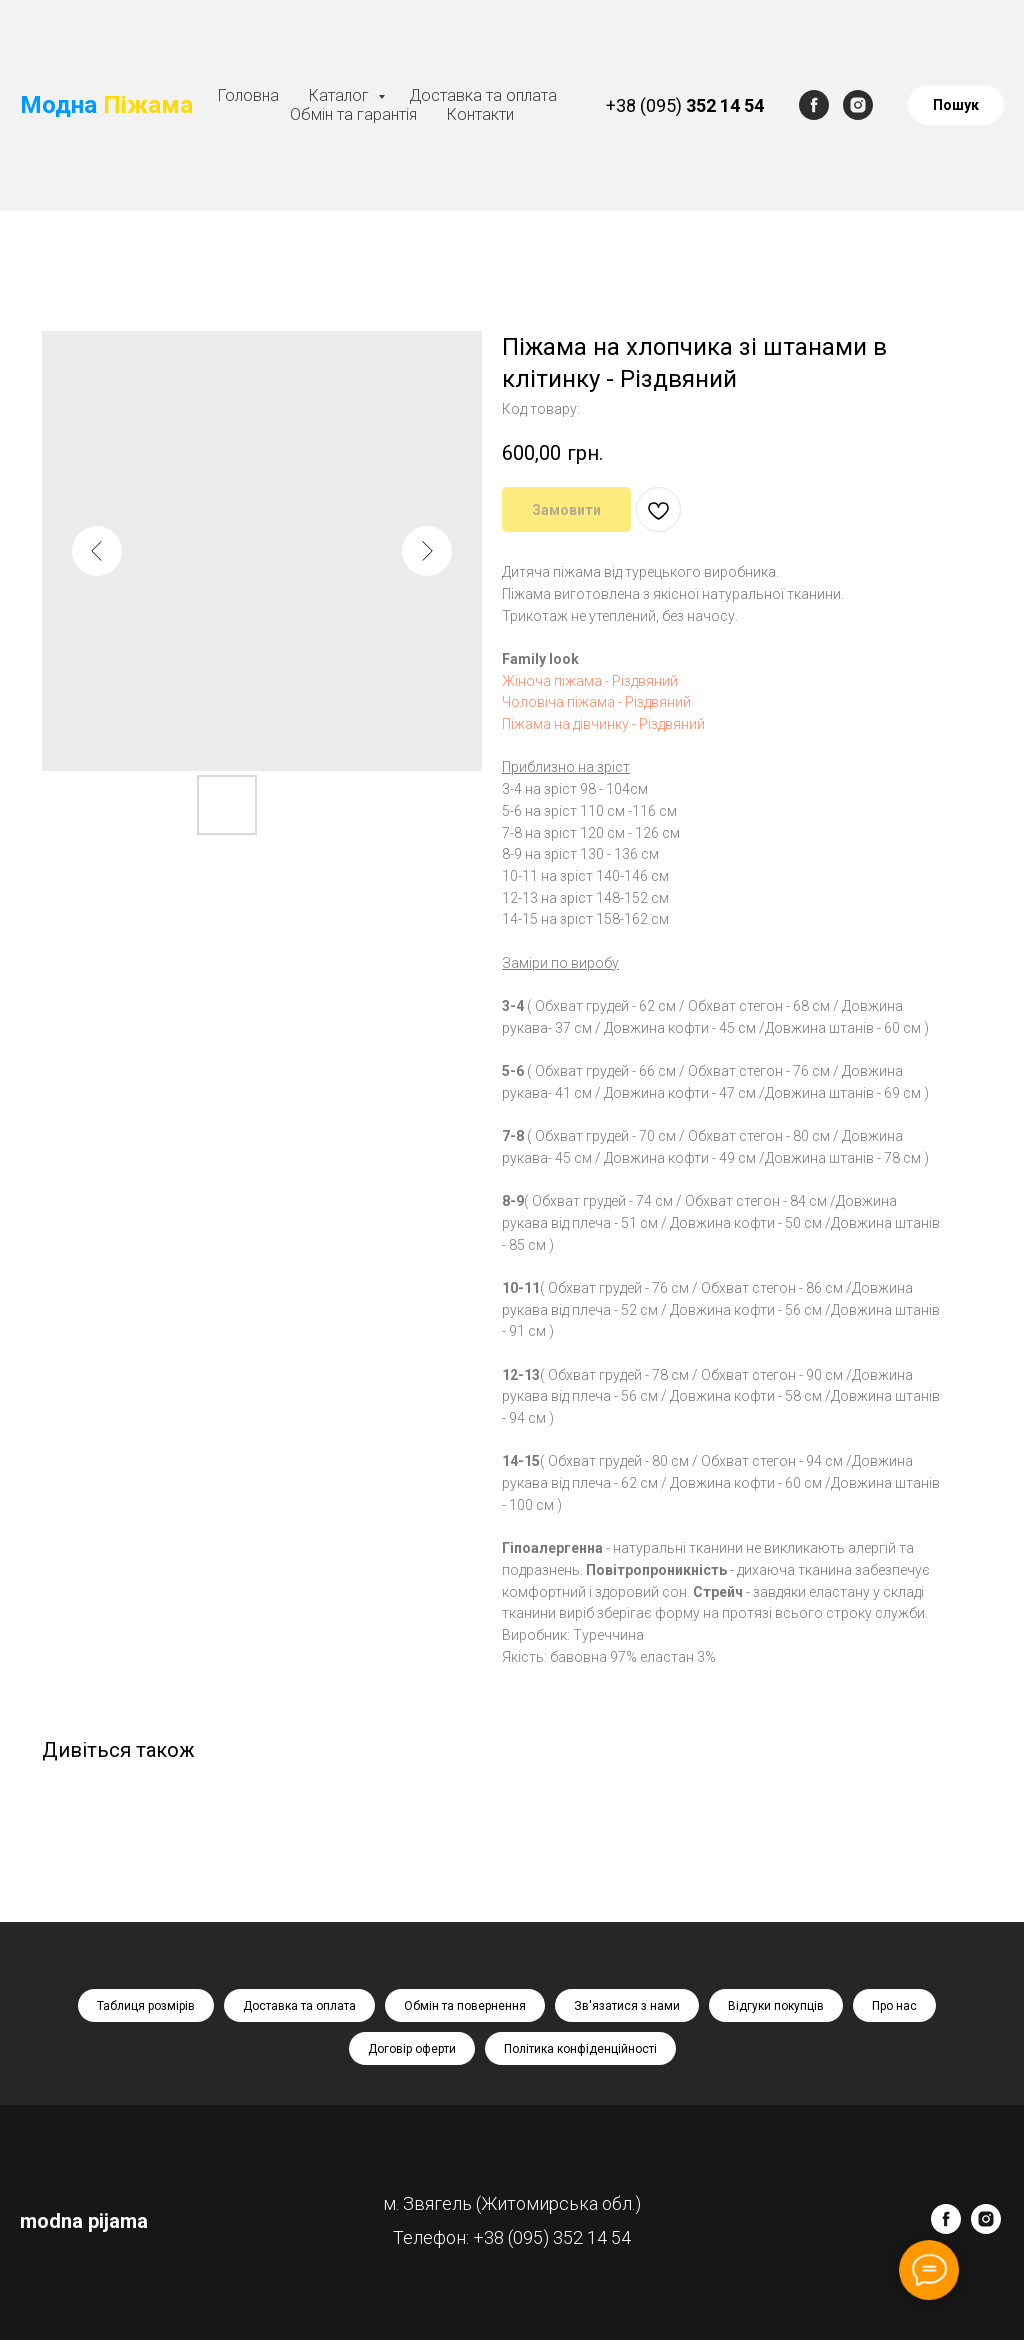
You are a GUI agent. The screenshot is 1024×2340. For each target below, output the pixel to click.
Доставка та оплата (483, 95)
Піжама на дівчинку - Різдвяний (603, 724)
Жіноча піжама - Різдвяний (590, 681)
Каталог (341, 95)
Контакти (480, 114)
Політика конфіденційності (580, 2049)
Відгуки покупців (776, 2006)
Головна (248, 95)
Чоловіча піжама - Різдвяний (596, 702)
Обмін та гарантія (353, 114)
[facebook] (814, 105)
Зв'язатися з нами (627, 2006)
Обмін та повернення (465, 2006)
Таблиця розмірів (146, 2006)
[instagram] (858, 105)
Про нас (894, 2006)
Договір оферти (412, 2049)
